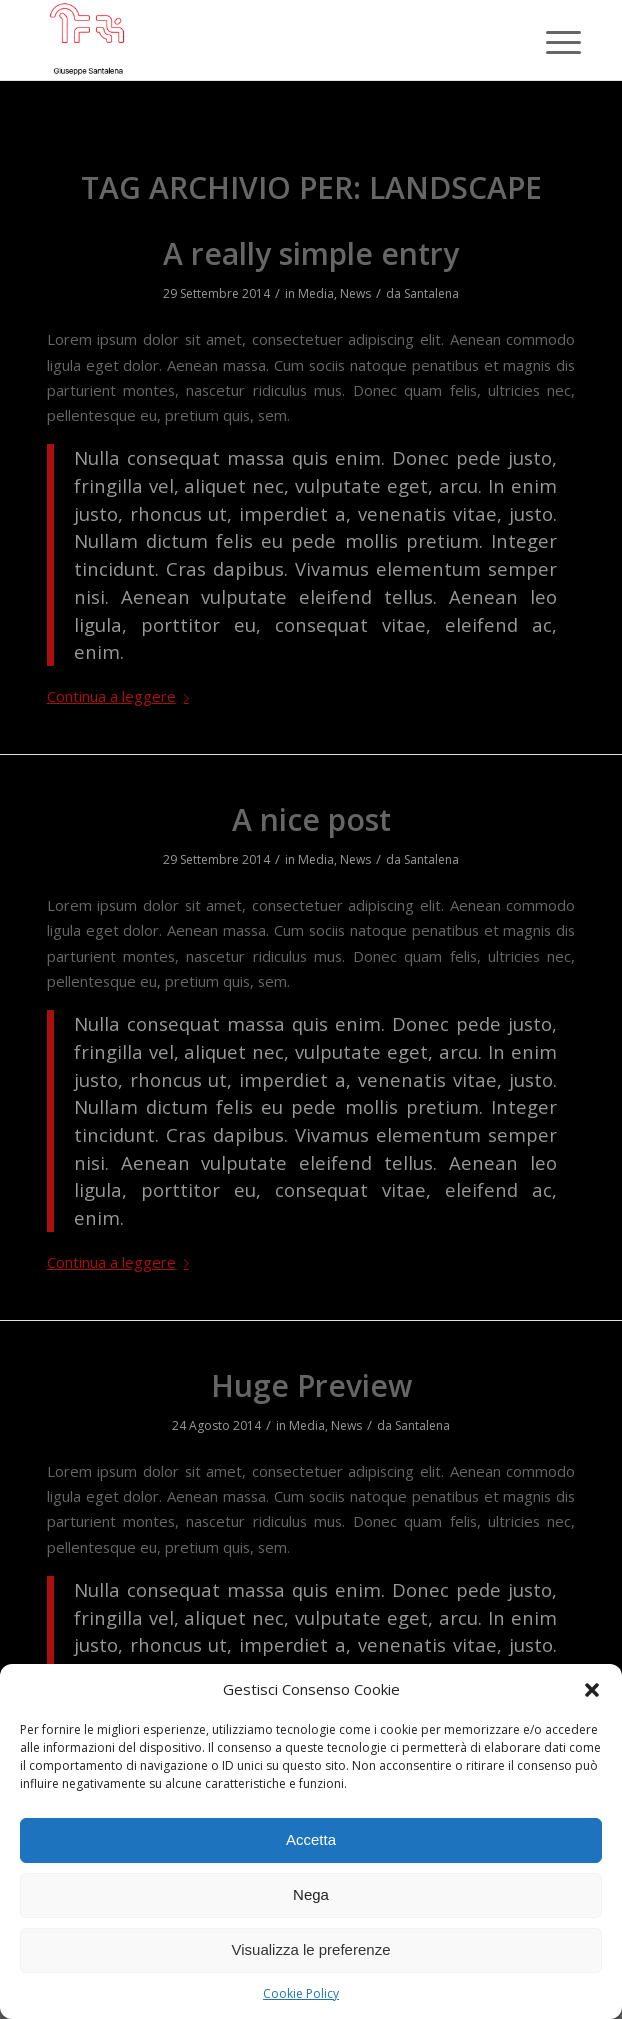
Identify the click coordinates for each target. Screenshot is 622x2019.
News (355, 293)
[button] (592, 1690)
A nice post (311, 819)
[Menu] (548, 42)
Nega (311, 1894)
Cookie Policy (301, 1993)
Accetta (311, 1839)
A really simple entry (311, 253)
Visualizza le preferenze (311, 1949)
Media (316, 293)
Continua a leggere (122, 696)
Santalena (431, 293)
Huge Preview (311, 1385)
